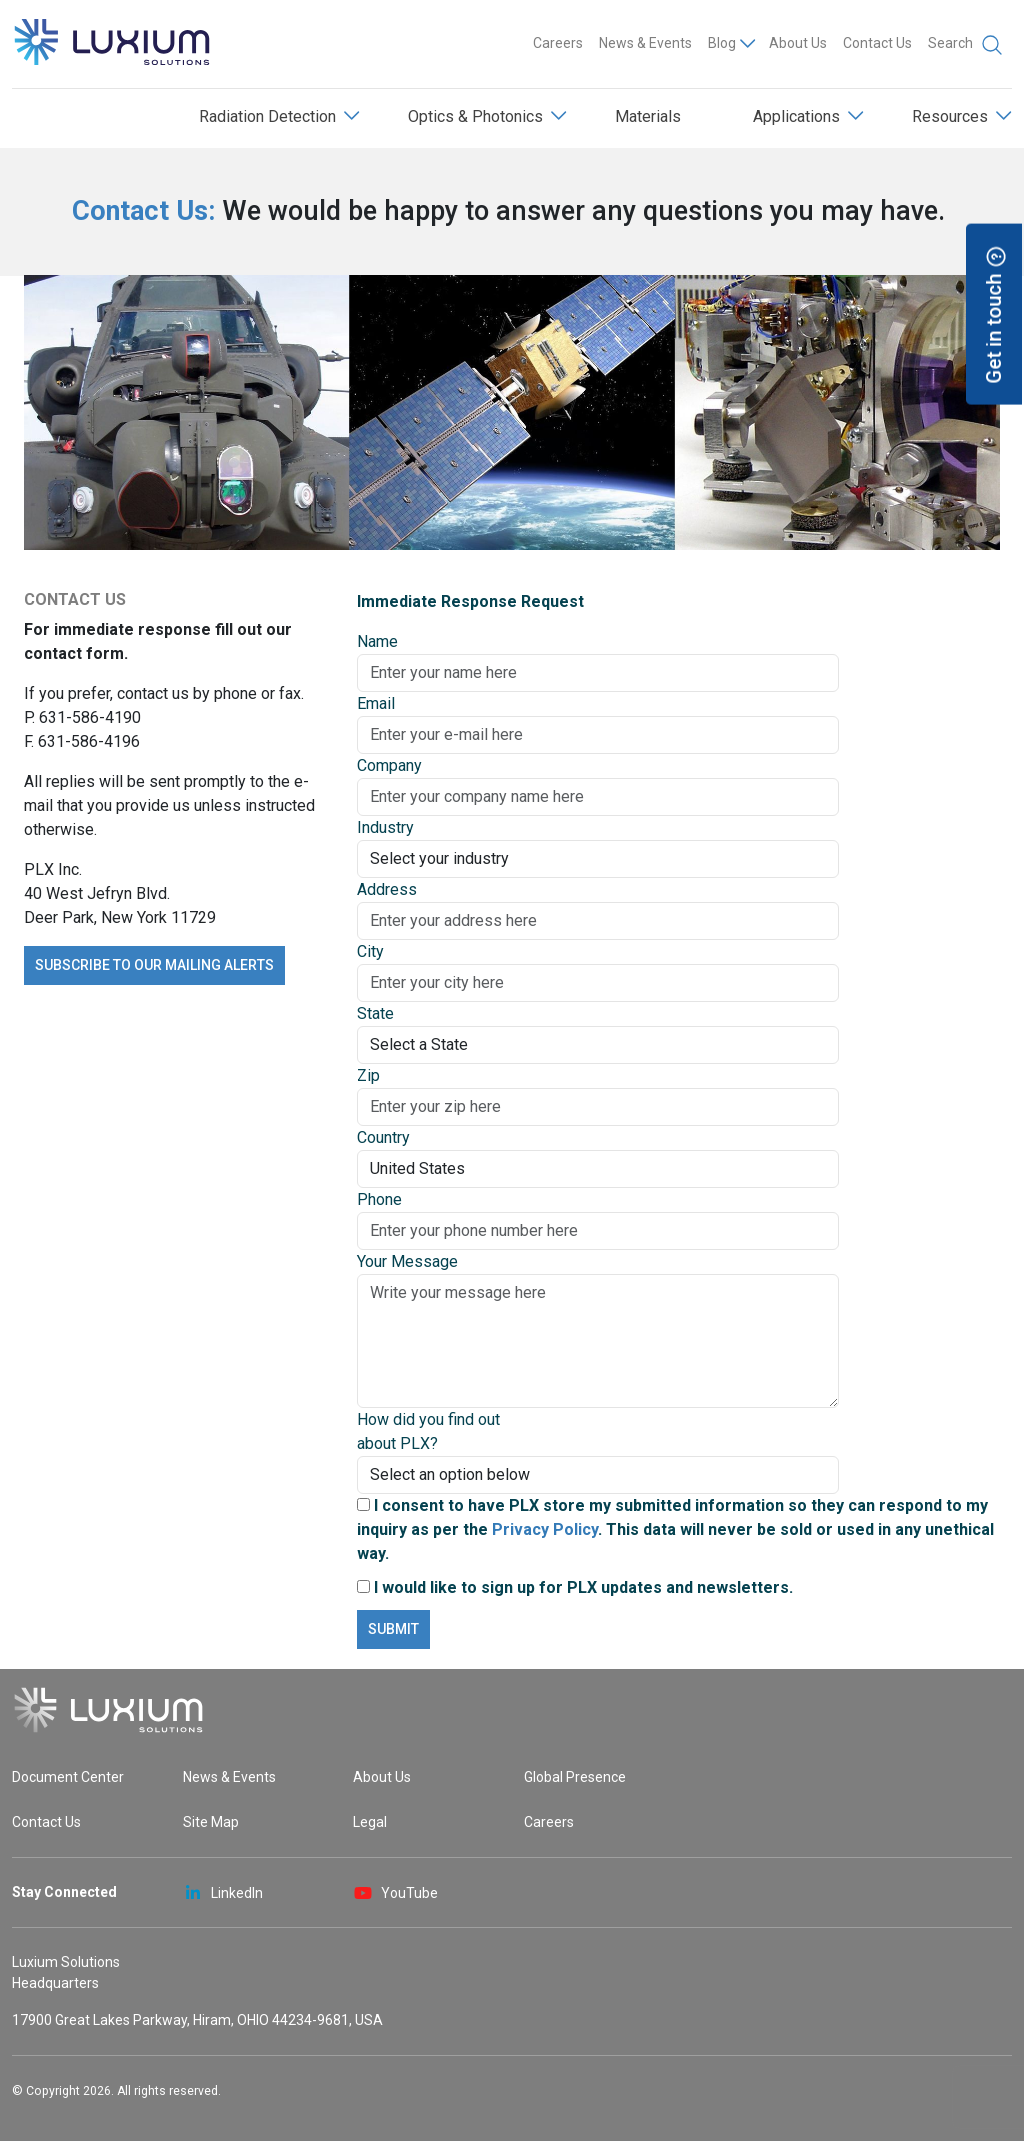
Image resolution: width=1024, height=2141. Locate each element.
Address (387, 889)
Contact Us (877, 43)
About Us (798, 43)
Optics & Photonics (475, 116)
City (370, 951)
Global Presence (575, 1777)
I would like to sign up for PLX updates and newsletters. (575, 1587)
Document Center (68, 1777)
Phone (379, 1199)
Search (966, 45)
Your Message (407, 1261)
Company (389, 765)
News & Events (645, 43)
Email (376, 703)
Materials (648, 116)
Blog (722, 43)
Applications (796, 116)
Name (377, 641)
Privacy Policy (545, 1529)
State (375, 1013)
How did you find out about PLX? (428, 1431)
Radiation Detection (267, 116)
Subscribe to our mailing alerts (154, 965)
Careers (558, 43)
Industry (385, 827)
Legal (370, 1822)
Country (383, 1137)
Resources (950, 116)
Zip (368, 1075)
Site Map (211, 1822)
